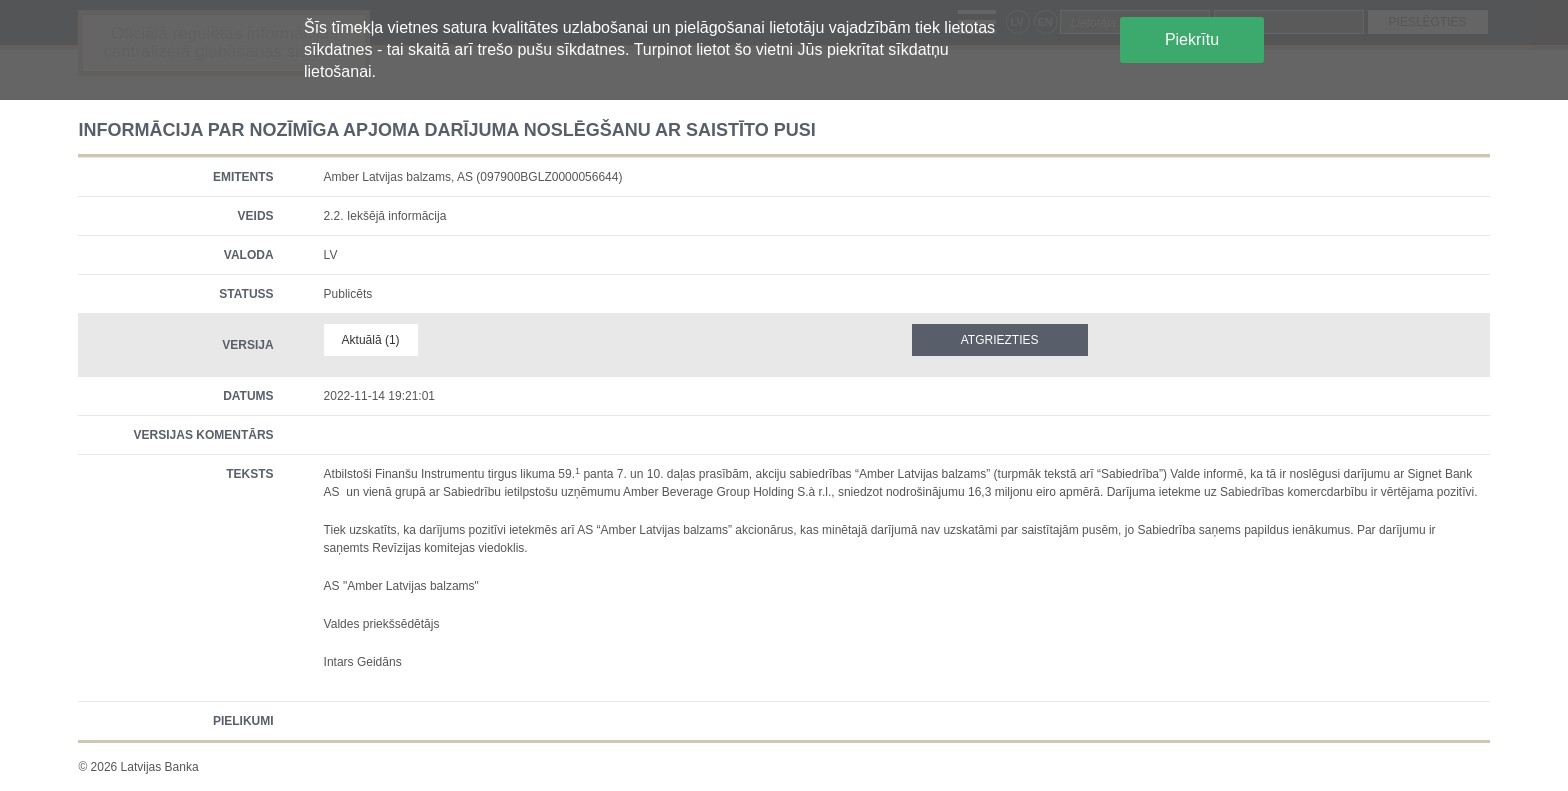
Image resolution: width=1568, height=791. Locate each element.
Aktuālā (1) (371, 340)
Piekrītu (1192, 39)
